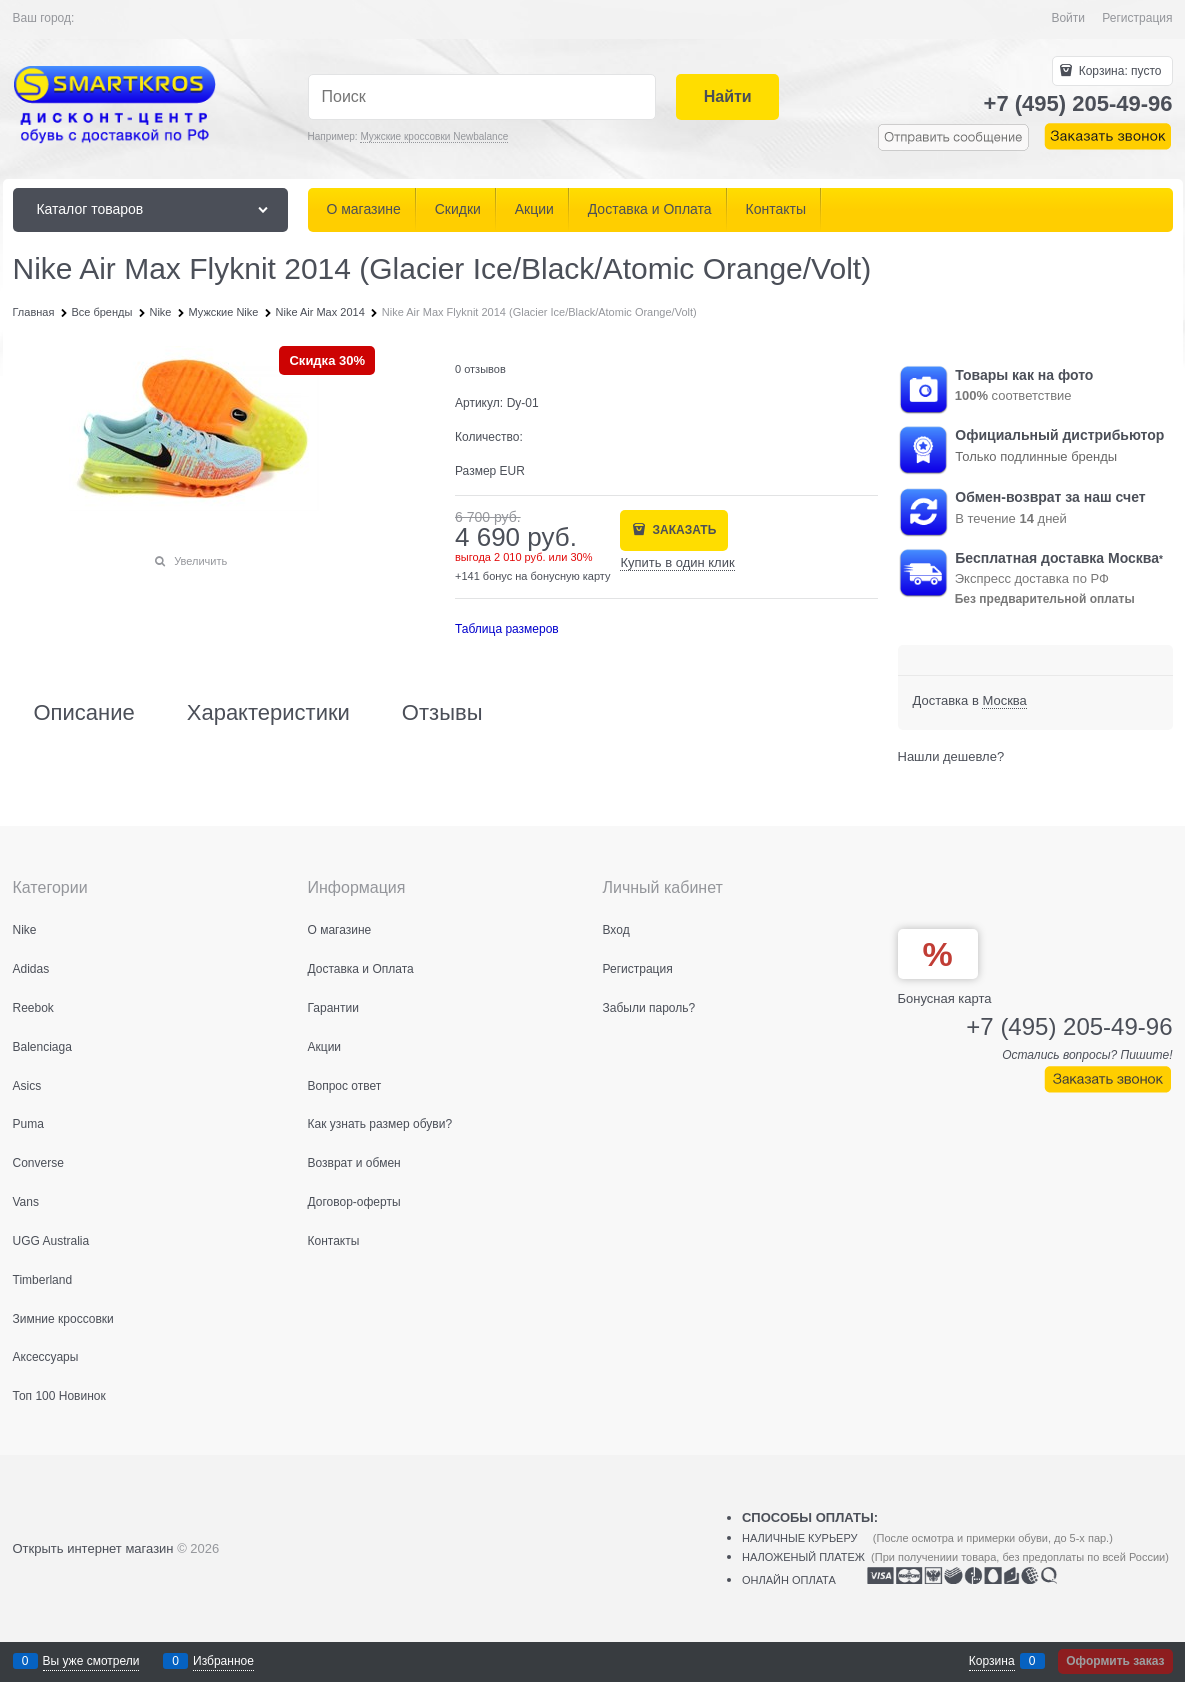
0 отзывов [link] (480, 369)
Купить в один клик (677, 562)
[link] (1004, 701)
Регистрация (1137, 18)
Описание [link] (84, 713)
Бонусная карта (945, 998)
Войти (1068, 18)
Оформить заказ (1115, 1661)
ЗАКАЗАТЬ (682, 530)
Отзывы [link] (442, 713)
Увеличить (200, 561)
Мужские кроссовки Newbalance (434, 136)
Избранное (223, 1661)
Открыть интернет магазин (93, 1548)
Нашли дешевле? (951, 756)
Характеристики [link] (268, 713)
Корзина (992, 1661)
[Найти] (727, 97)
